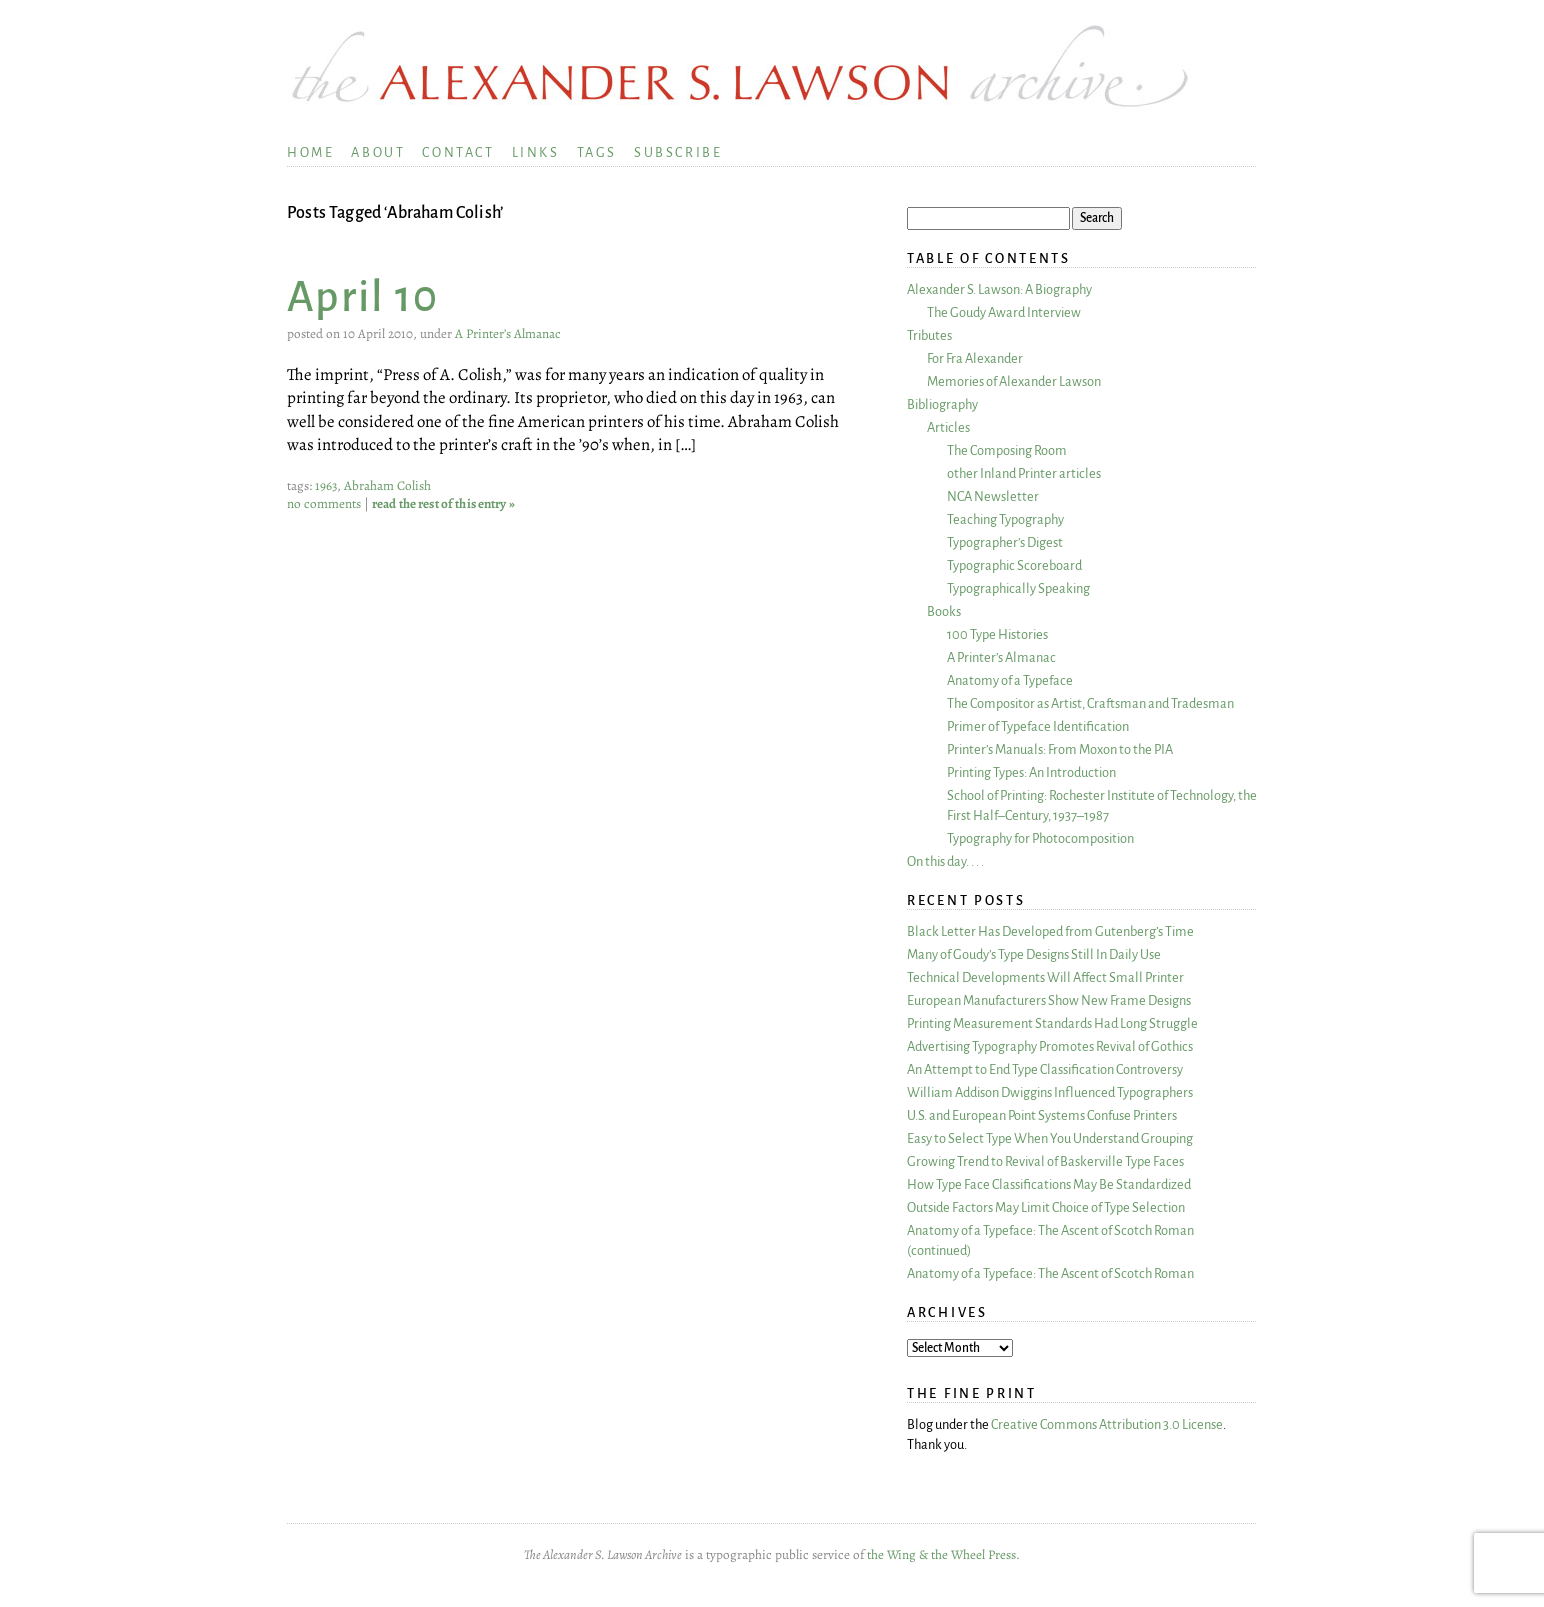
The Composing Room (1007, 450)
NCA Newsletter (993, 496)
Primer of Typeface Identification (1038, 726)
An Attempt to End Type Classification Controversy (1045, 1069)
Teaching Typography (1005, 519)
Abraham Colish (387, 486)
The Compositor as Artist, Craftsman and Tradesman (1090, 703)
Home (310, 152)
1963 (326, 486)
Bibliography (942, 404)
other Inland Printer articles (1024, 473)
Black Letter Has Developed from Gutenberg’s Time (1050, 931)
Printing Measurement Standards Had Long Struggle (1052, 1023)
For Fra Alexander (975, 358)
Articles (948, 427)
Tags (597, 152)
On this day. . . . (945, 861)
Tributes (929, 335)
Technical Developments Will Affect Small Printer (1045, 977)
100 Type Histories (997, 634)
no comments (324, 504)
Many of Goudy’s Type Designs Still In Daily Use (1034, 954)
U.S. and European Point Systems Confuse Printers (1042, 1115)
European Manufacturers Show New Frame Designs (1049, 1000)
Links (536, 152)
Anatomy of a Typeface (1010, 680)
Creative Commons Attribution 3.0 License (1107, 1424)
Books (944, 611)
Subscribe (678, 152)
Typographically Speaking (1018, 588)
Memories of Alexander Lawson (1014, 381)
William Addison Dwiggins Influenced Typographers (1050, 1092)
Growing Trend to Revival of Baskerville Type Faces (1045, 1161)
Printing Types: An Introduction (1031, 772)
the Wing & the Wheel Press (941, 1555)
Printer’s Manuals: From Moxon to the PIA (1060, 749)
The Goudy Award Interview (1004, 312)
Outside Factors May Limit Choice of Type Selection (1046, 1207)
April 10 (363, 297)
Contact (458, 152)
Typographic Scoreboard (1014, 565)
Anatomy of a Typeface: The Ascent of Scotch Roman (1050, 1273)
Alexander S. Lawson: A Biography (999, 289)
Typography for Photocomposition (1040, 838)
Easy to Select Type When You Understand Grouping (1050, 1138)
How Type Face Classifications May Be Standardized (1049, 1184)
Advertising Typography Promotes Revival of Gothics (1050, 1046)
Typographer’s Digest (1005, 542)
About (378, 152)
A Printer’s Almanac (508, 334)
